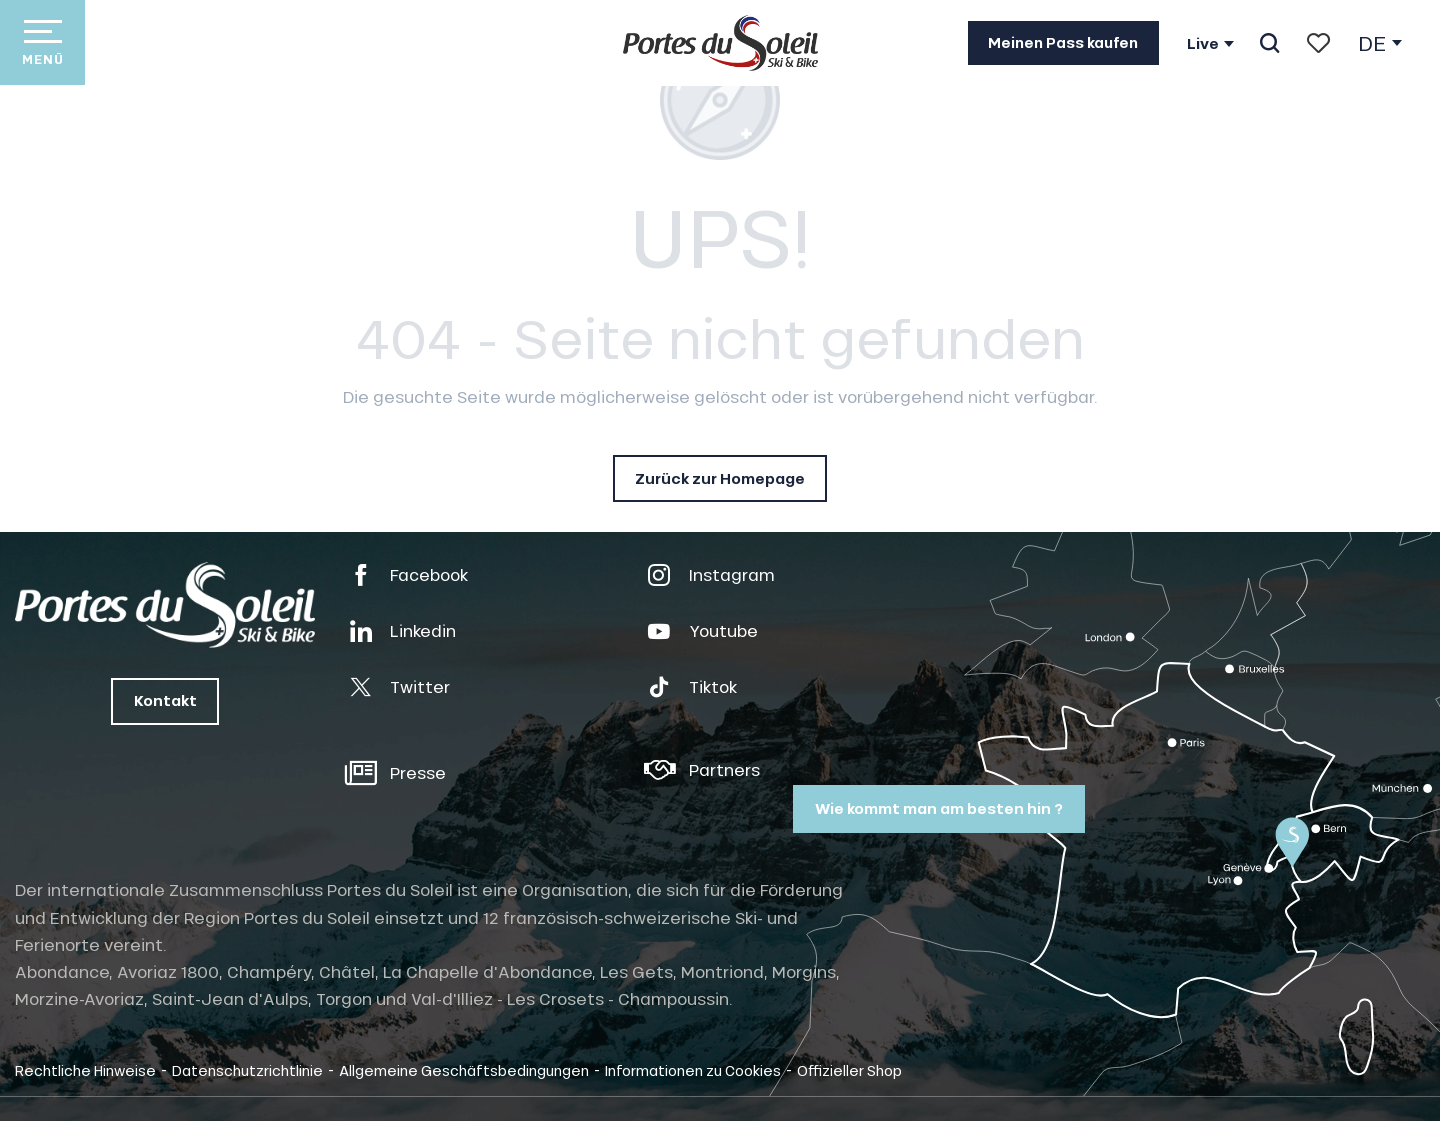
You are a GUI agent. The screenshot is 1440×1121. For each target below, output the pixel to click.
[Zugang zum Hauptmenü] (42, 42)
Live (1203, 44)
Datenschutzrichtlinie (247, 1070)
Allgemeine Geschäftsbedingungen (464, 1070)
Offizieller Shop (849, 1070)
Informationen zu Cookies (693, 1070)
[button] (1269, 43)
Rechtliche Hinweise (85, 1070)
